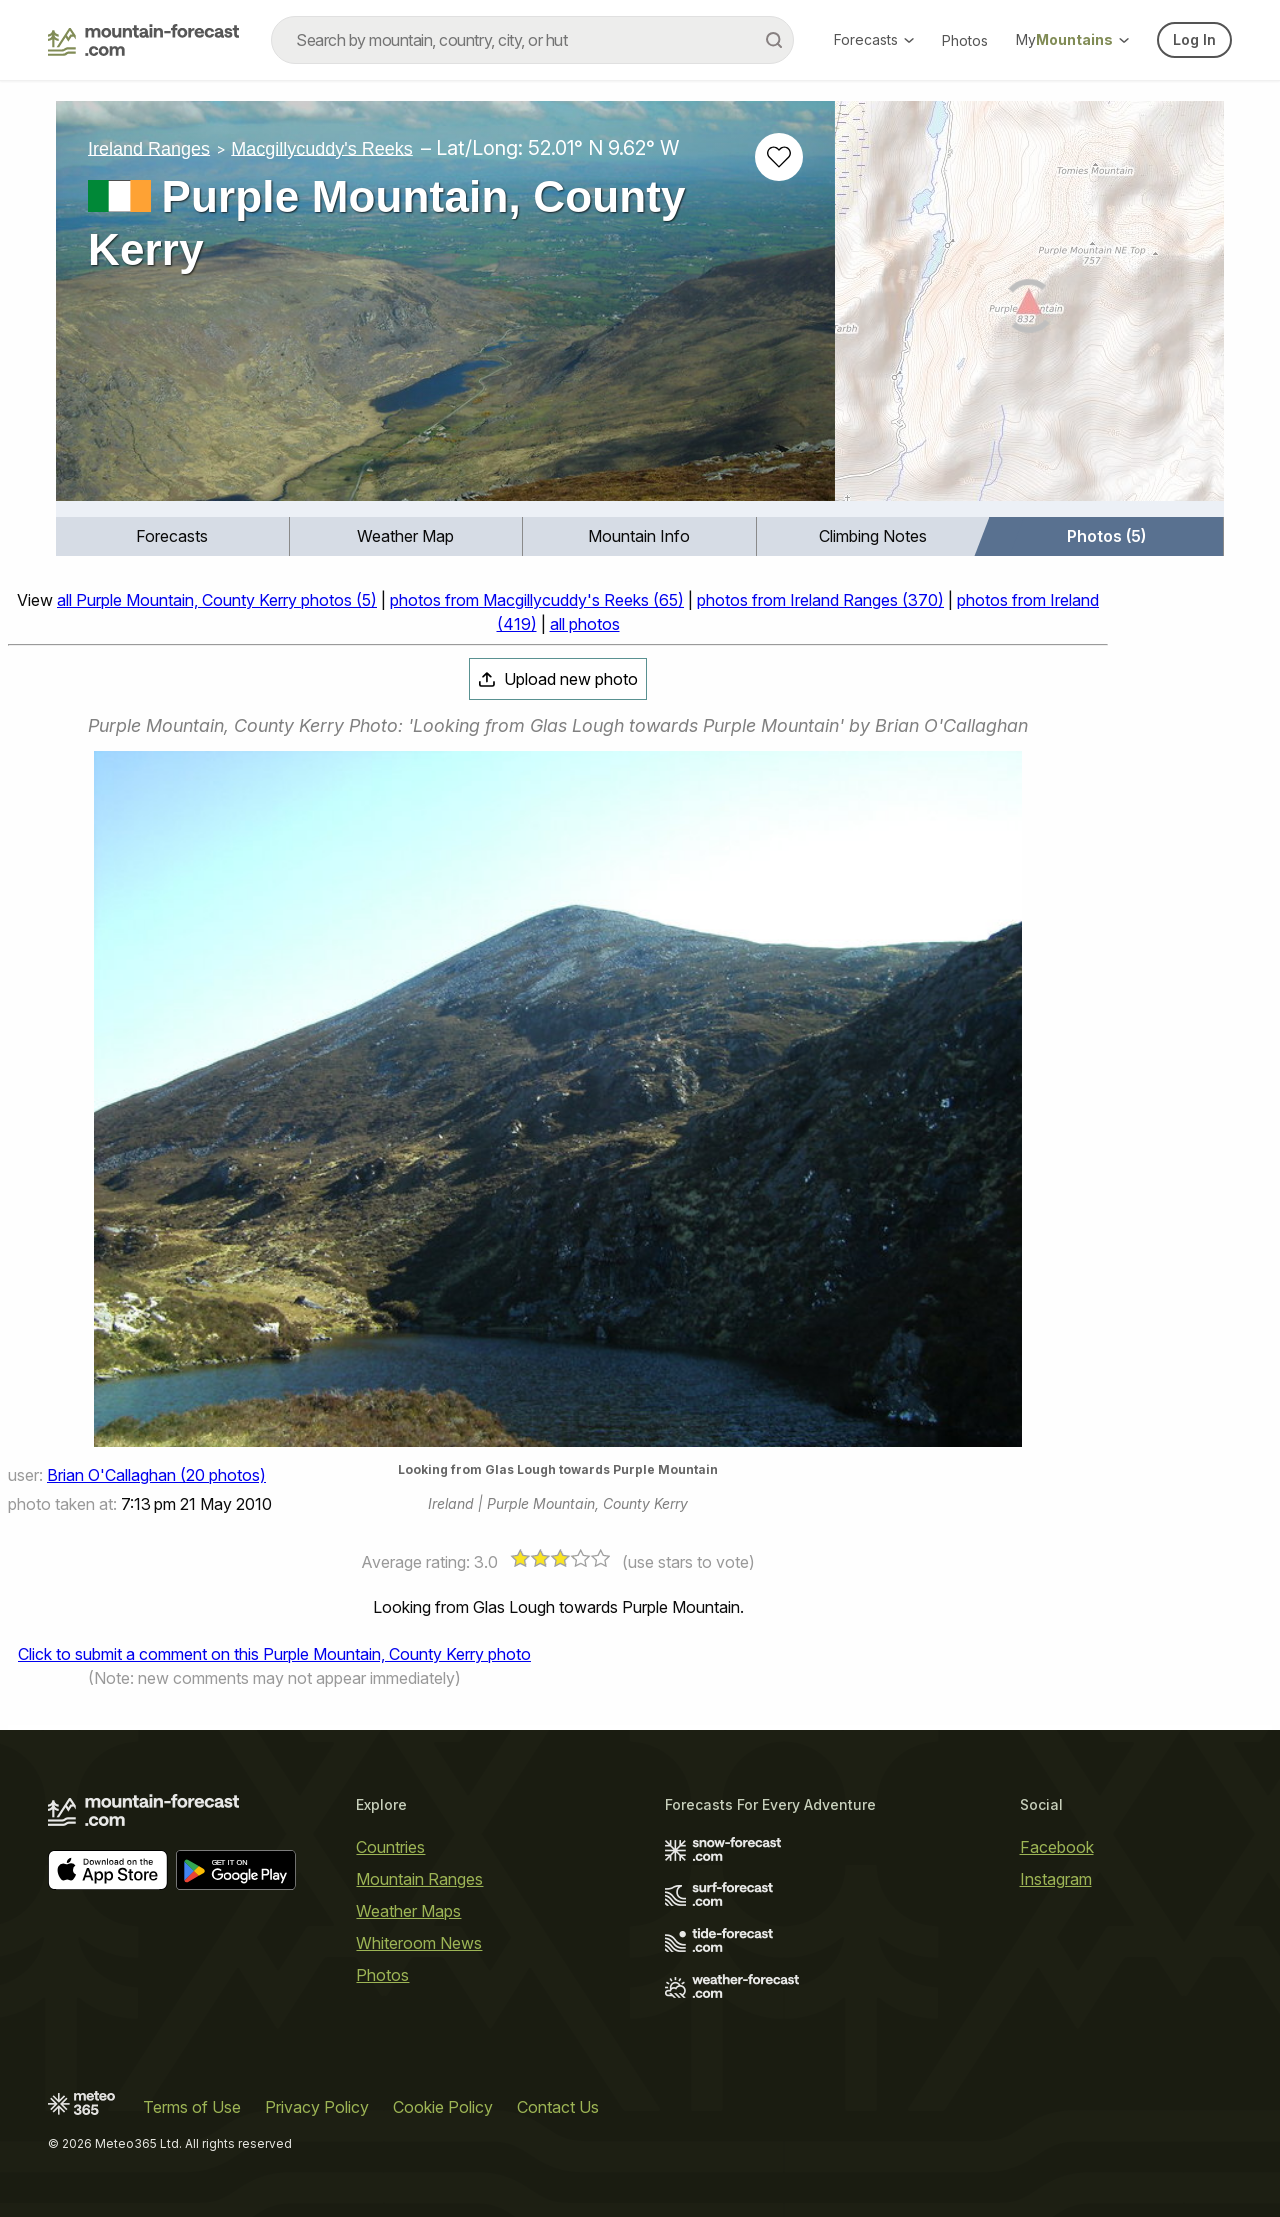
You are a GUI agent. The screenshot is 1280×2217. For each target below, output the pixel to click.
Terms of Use (192, 2107)
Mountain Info (639, 536)
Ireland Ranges (149, 148)
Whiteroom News (419, 1943)
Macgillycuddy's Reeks (322, 148)
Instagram (1056, 1879)
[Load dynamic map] (1029, 309)
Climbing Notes (873, 536)
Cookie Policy (443, 2107)
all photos (585, 624)
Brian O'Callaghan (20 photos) (156, 1475)
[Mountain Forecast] (143, 40)
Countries (390, 1847)
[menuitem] (173, 536)
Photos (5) (1106, 536)
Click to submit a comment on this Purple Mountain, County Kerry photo (274, 1654)
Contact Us (558, 2107)
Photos (965, 40)
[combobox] (532, 40)
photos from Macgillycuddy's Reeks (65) (537, 600)
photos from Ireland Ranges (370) (820, 600)
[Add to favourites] (779, 157)
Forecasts (874, 39)
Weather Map (405, 536)
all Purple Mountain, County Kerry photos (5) (217, 600)
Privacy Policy (317, 2107)
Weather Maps (408, 1911)
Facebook (1057, 1847)
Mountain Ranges (419, 1879)
